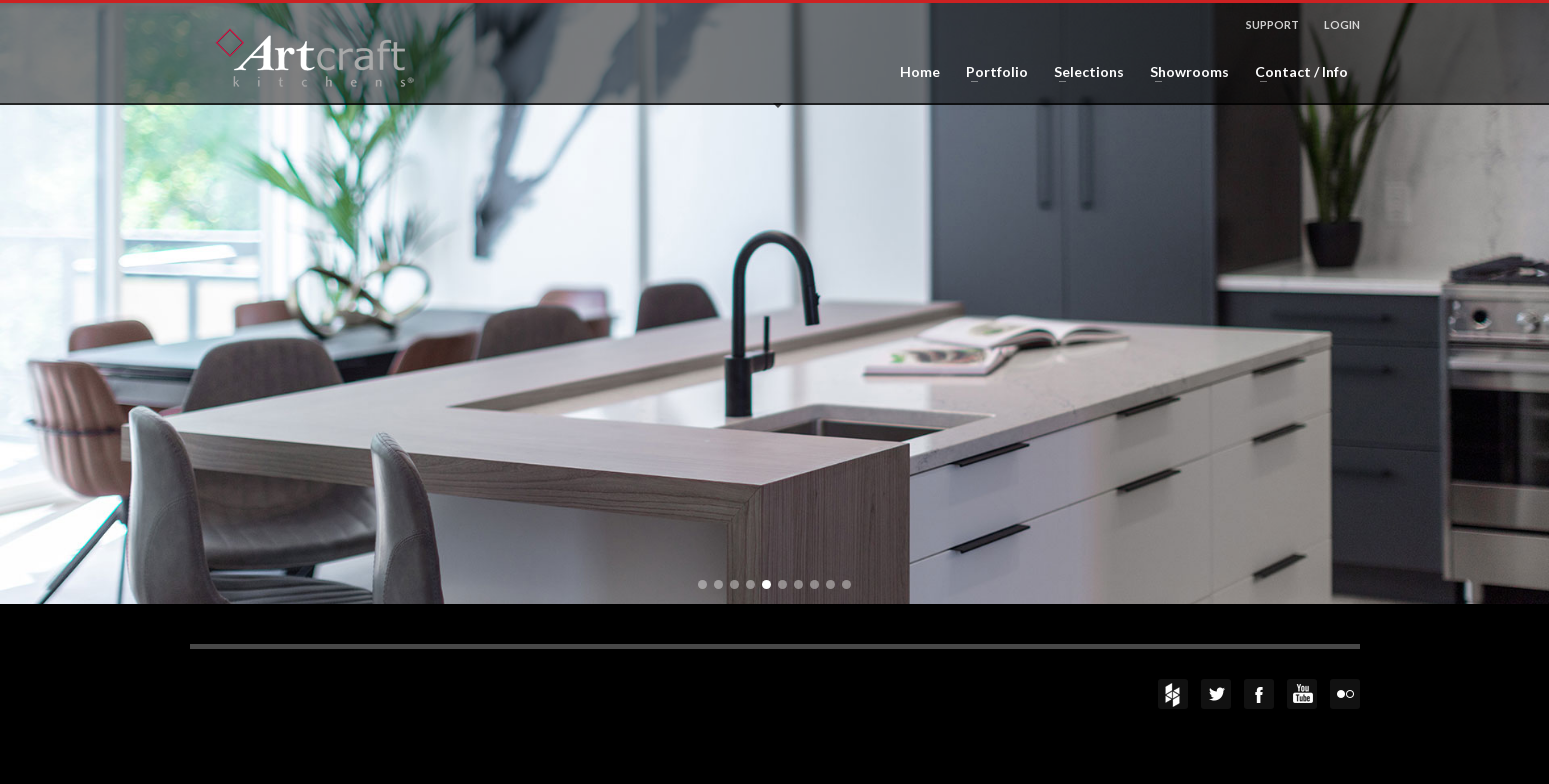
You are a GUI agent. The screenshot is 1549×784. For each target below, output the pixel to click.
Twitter (1216, 694)
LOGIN (1342, 24)
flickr (1345, 694)
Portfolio (991, 72)
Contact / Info (1295, 72)
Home (920, 72)
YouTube (1302, 694)
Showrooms (1183, 72)
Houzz (1173, 694)
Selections (1083, 72)
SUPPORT (1272, 24)
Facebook (1259, 694)
